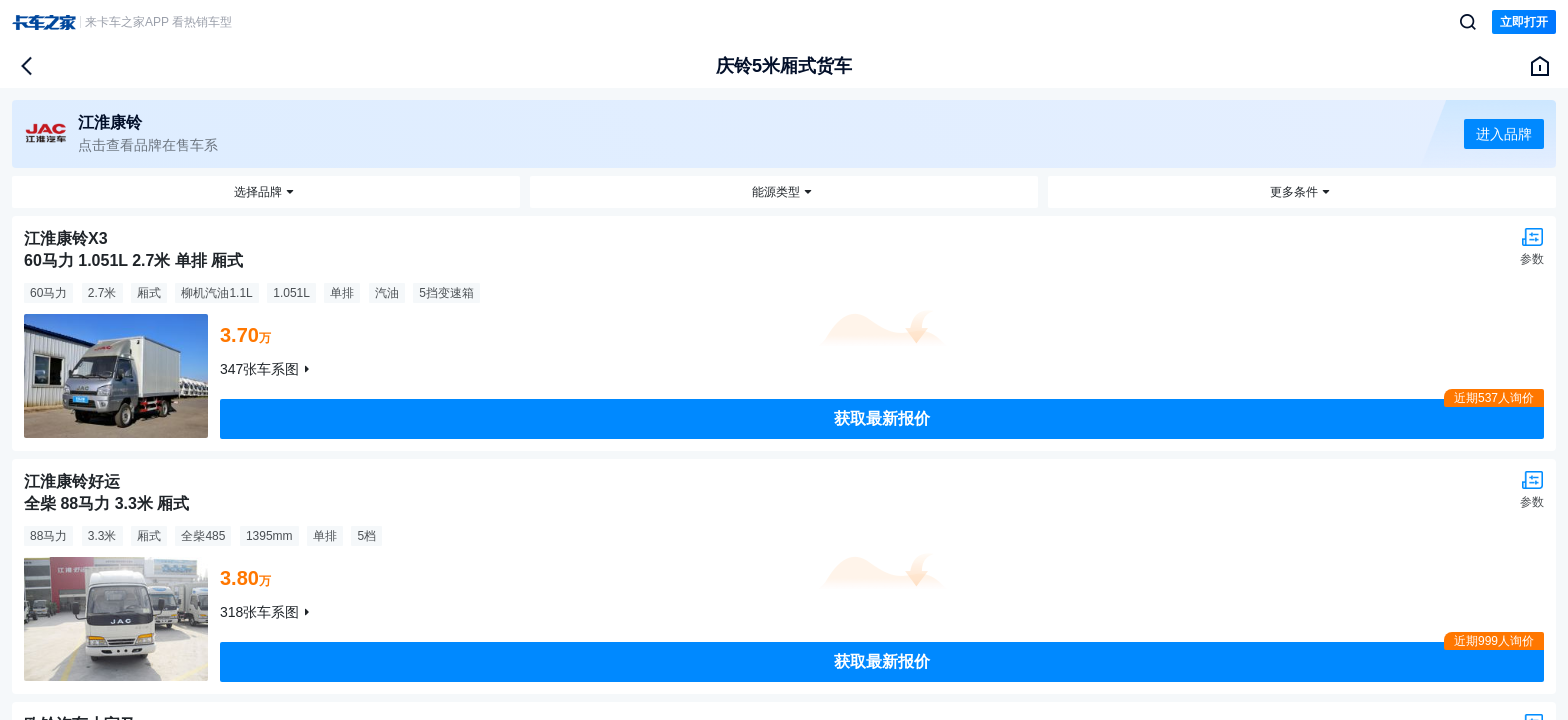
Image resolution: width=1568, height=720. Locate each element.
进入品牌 (1504, 134)
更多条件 (1294, 192)
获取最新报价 (882, 418)
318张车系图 (259, 612)
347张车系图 (259, 369)
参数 (1532, 259)
